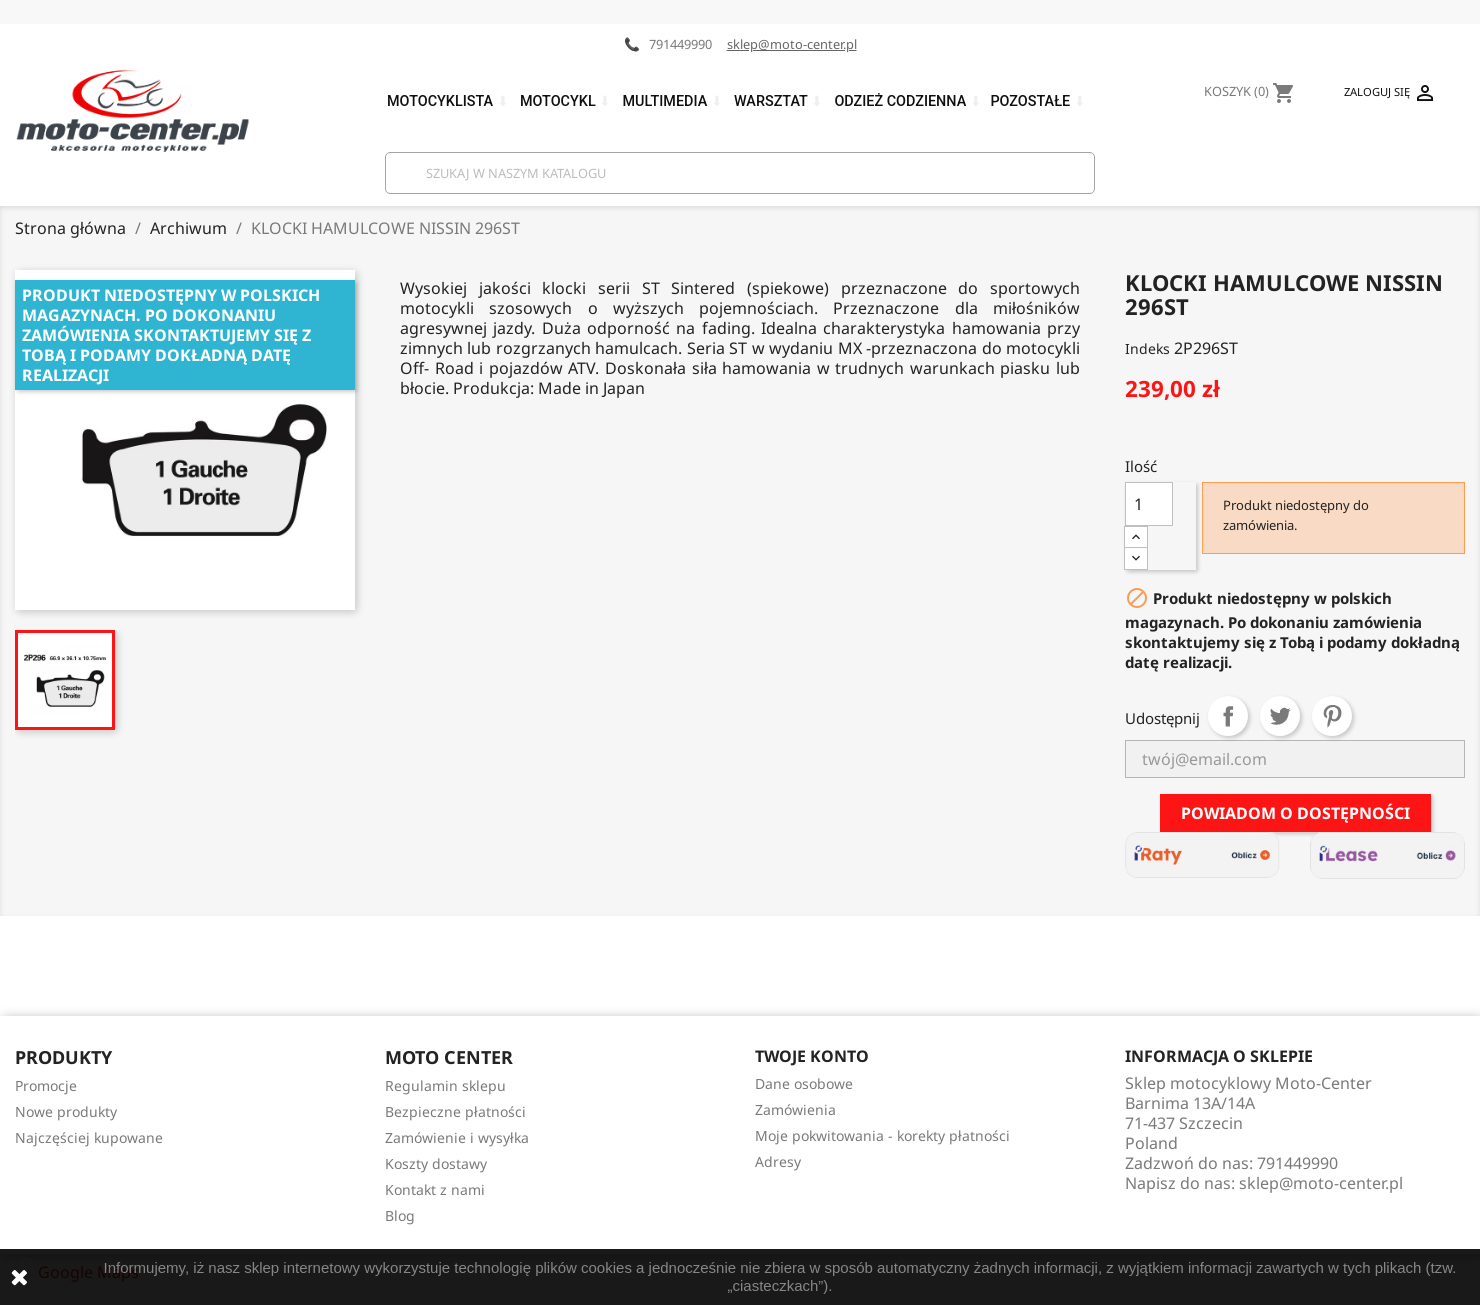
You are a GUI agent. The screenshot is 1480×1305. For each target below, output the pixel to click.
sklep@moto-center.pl (792, 44)
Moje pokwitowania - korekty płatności (882, 1135)
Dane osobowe (804, 1083)
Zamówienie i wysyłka (457, 1137)
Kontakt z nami (435, 1189)
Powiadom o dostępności (1295, 813)
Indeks (1147, 348)
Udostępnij (1228, 716)
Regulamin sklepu (445, 1085)
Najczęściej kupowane (89, 1137)
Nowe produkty (66, 1111)
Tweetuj (1280, 716)
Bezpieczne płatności (455, 1111)
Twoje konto (812, 1056)
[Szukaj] (740, 173)
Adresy (778, 1161)
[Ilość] (1149, 504)
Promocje (46, 1085)
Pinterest (1332, 716)
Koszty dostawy (436, 1163)
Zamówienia (795, 1109)
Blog (400, 1215)
